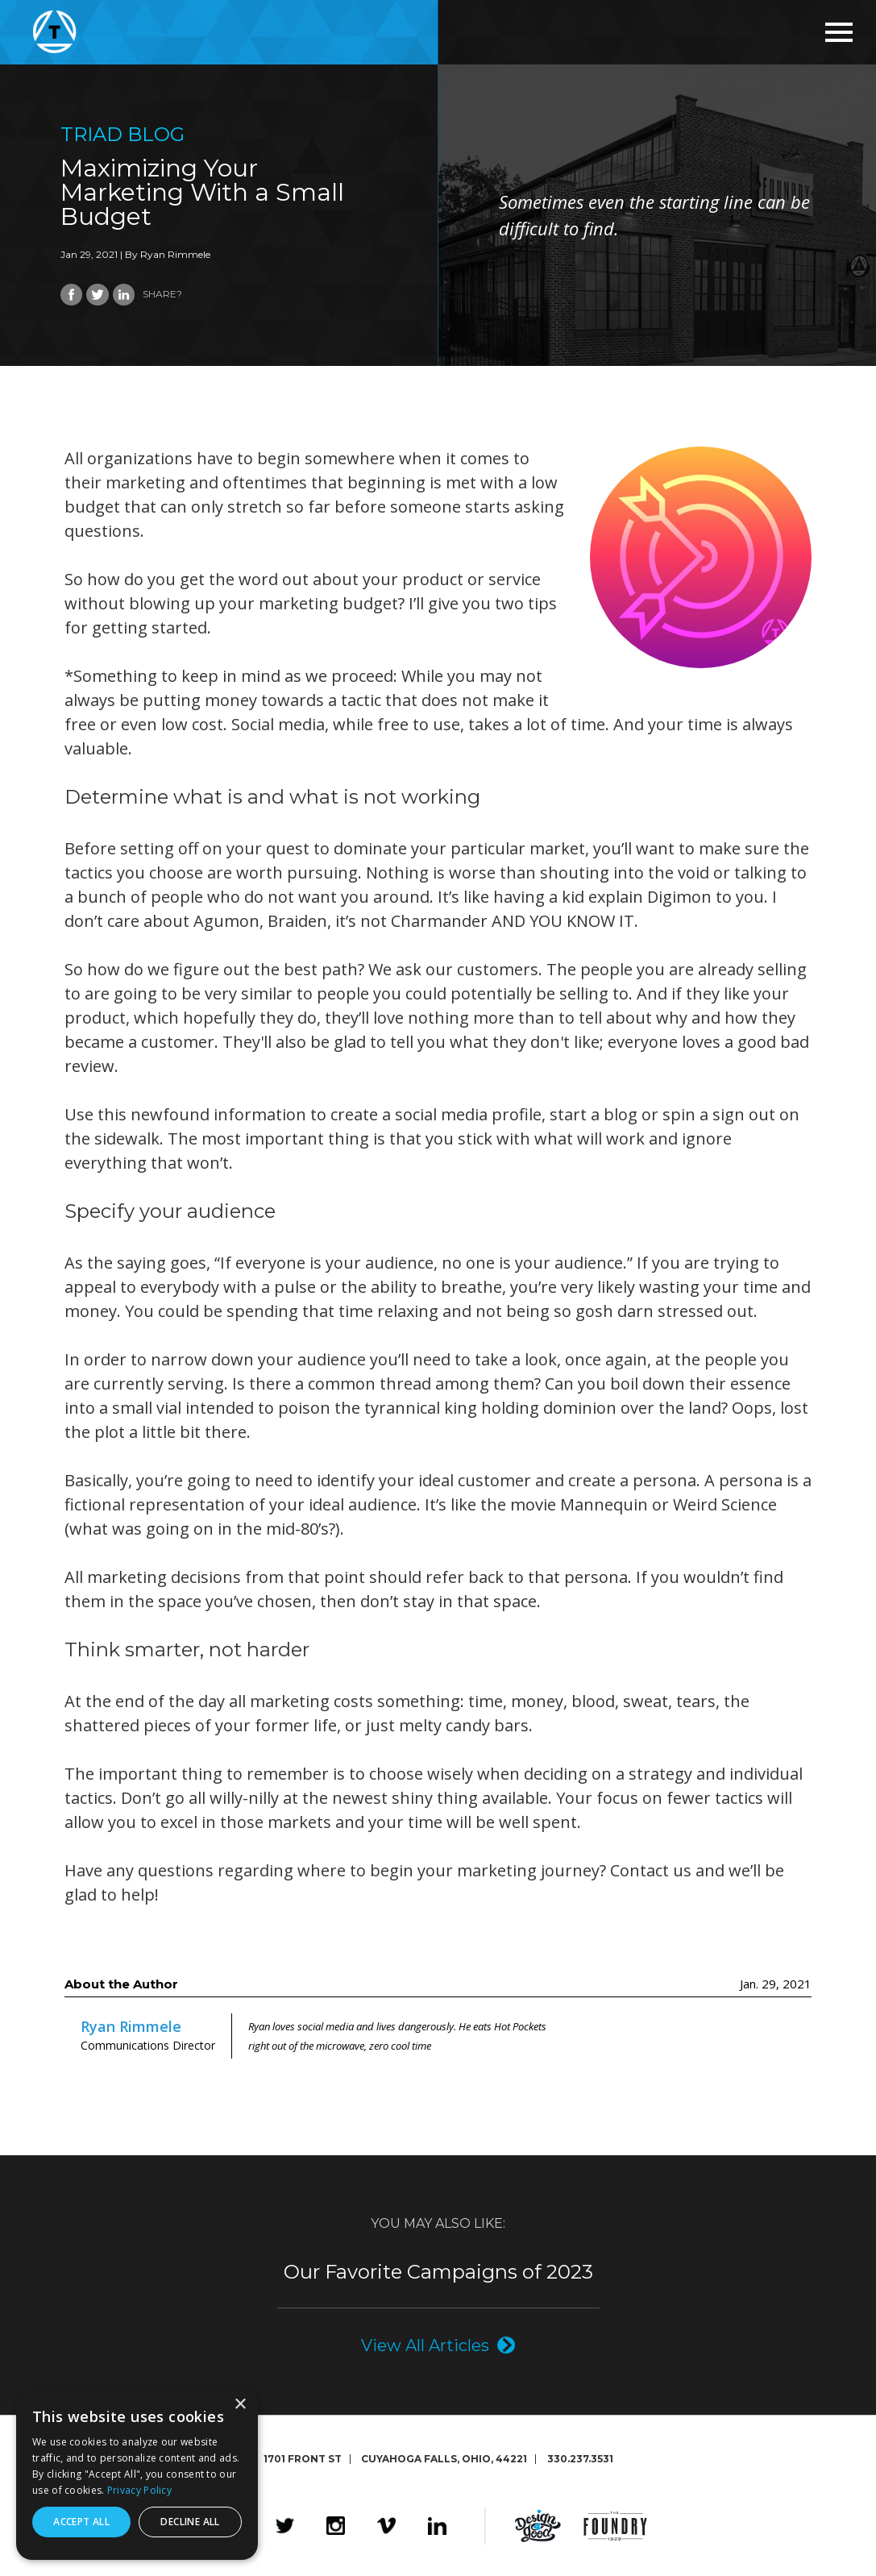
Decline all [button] (189, 2521)
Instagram (335, 2525)
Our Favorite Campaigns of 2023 (438, 2271)
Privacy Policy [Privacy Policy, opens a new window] (139, 2490)
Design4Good (538, 2525)
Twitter (285, 2525)
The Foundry (615, 2525)
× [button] (240, 2405)
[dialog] (137, 2473)
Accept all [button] (81, 2521)
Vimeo (386, 2525)
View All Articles (425, 2344)
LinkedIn (437, 2525)
